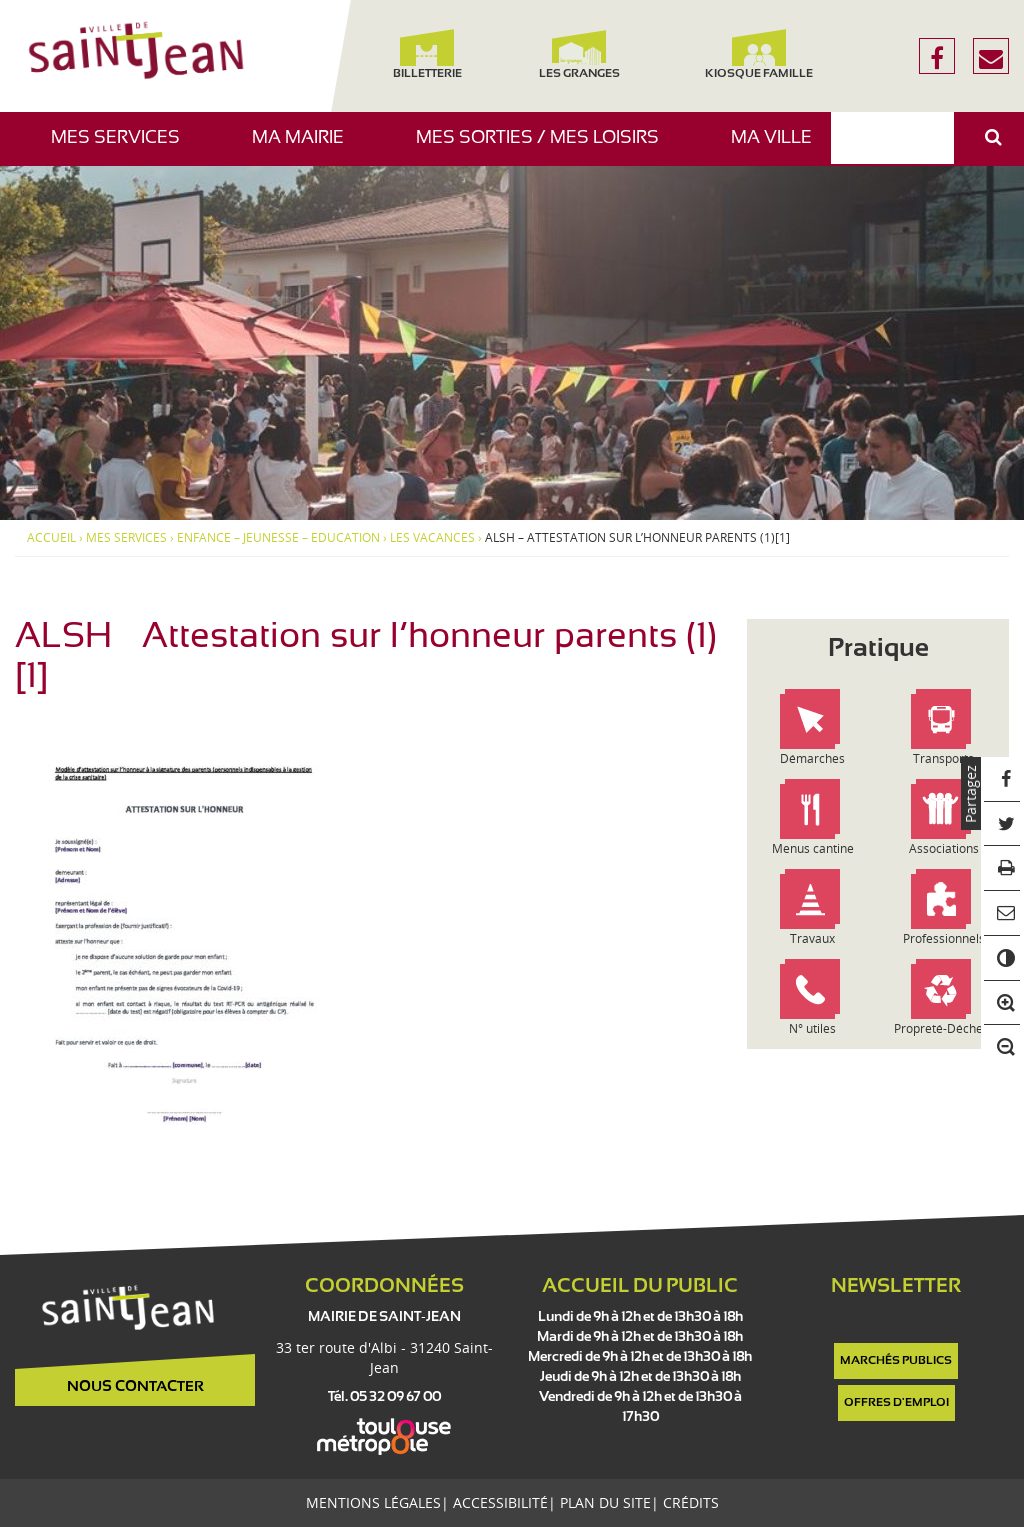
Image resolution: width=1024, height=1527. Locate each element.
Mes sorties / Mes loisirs (545, 147)
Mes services (123, 147)
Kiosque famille (759, 54)
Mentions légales (373, 1502)
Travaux (812, 938)
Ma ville (779, 147)
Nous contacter (135, 1387)
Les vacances (432, 538)
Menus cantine (813, 848)
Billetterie (427, 54)
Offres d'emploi (896, 1403)
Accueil (51, 538)
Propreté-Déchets (943, 1028)
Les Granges (578, 54)
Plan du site (605, 1502)
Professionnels (944, 938)
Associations (944, 848)
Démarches (812, 758)
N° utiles (812, 1028)
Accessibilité (500, 1502)
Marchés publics (896, 1361)
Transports (943, 758)
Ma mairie (305, 147)
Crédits (691, 1502)
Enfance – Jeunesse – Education (278, 538)
